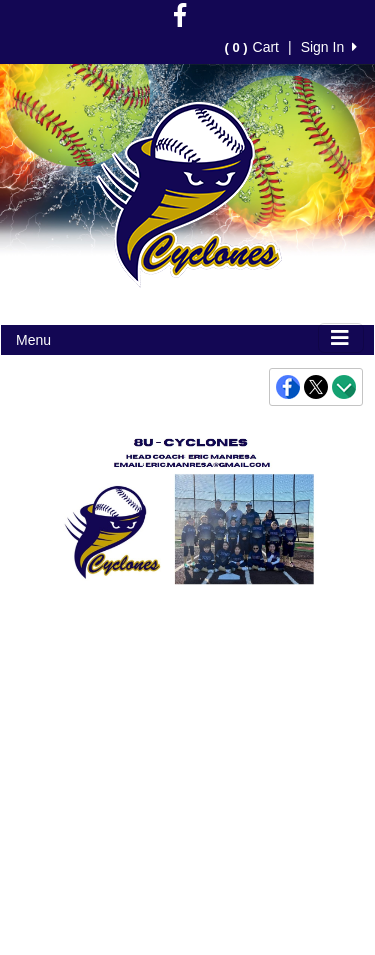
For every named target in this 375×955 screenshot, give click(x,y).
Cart (252, 47)
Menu (33, 340)
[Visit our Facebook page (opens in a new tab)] (180, 20)
